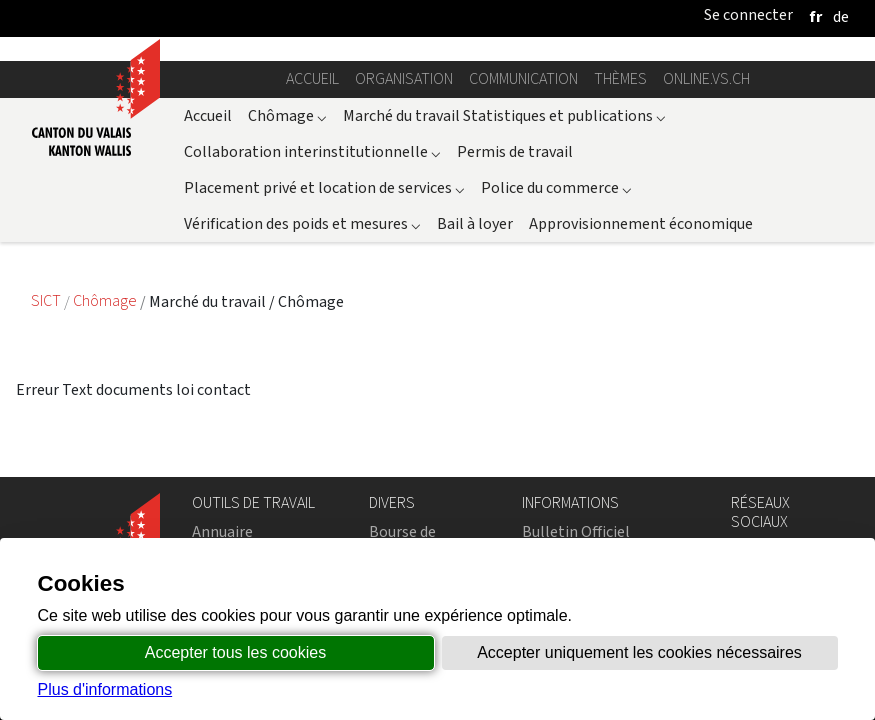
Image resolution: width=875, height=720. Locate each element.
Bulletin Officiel (576, 531)
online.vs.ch (706, 78)
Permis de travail (515, 151)
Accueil (312, 78)
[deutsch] (841, 16)
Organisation (404, 78)
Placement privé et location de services (324, 187)
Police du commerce (556, 187)
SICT (47, 301)
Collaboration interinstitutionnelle (312, 151)
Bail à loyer (475, 223)
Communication (523, 78)
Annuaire (222, 531)
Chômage (287, 115)
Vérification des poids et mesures (302, 223)
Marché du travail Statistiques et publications (504, 115)
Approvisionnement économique (641, 223)
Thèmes (620, 78)
